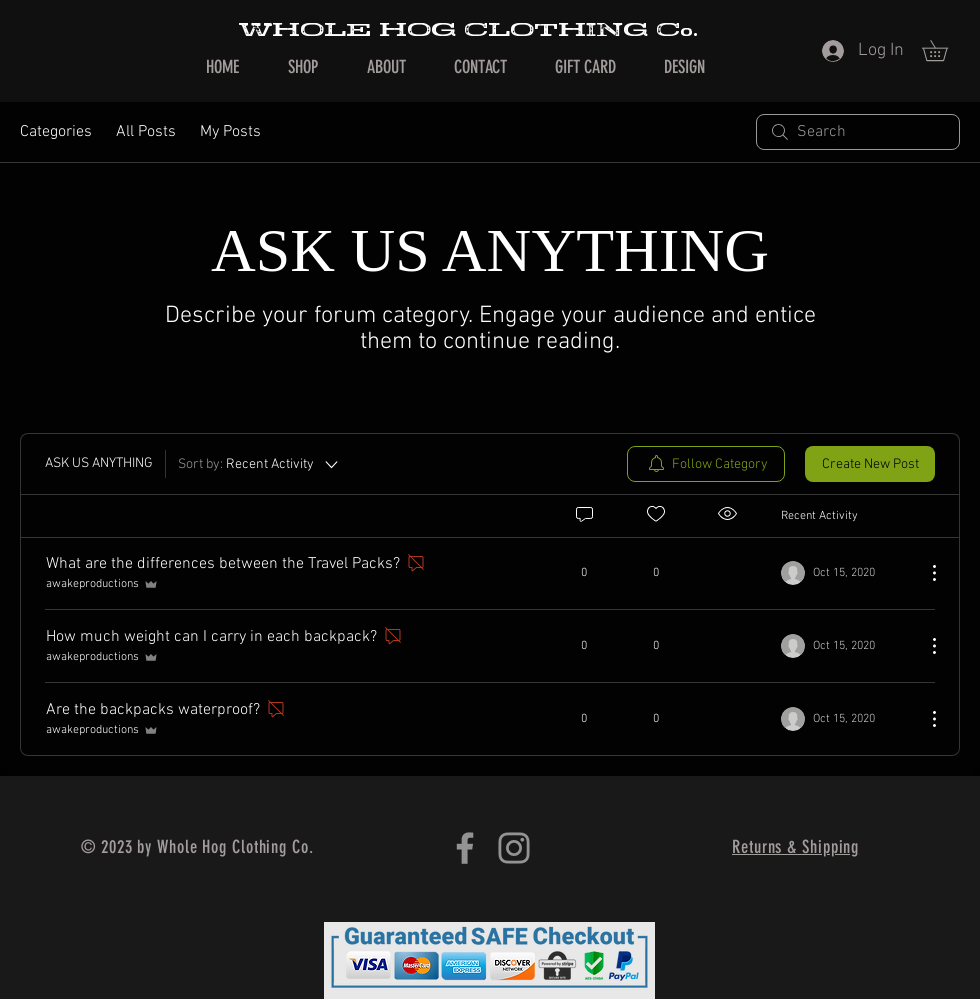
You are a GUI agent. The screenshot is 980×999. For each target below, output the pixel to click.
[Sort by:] (259, 464)
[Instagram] (514, 848)
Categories (56, 132)
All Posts (146, 132)
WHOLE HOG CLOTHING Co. (468, 30)
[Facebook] (465, 848)
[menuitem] (706, 464)
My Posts (230, 132)
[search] (858, 132)
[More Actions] (924, 573)
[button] (945, 50)
